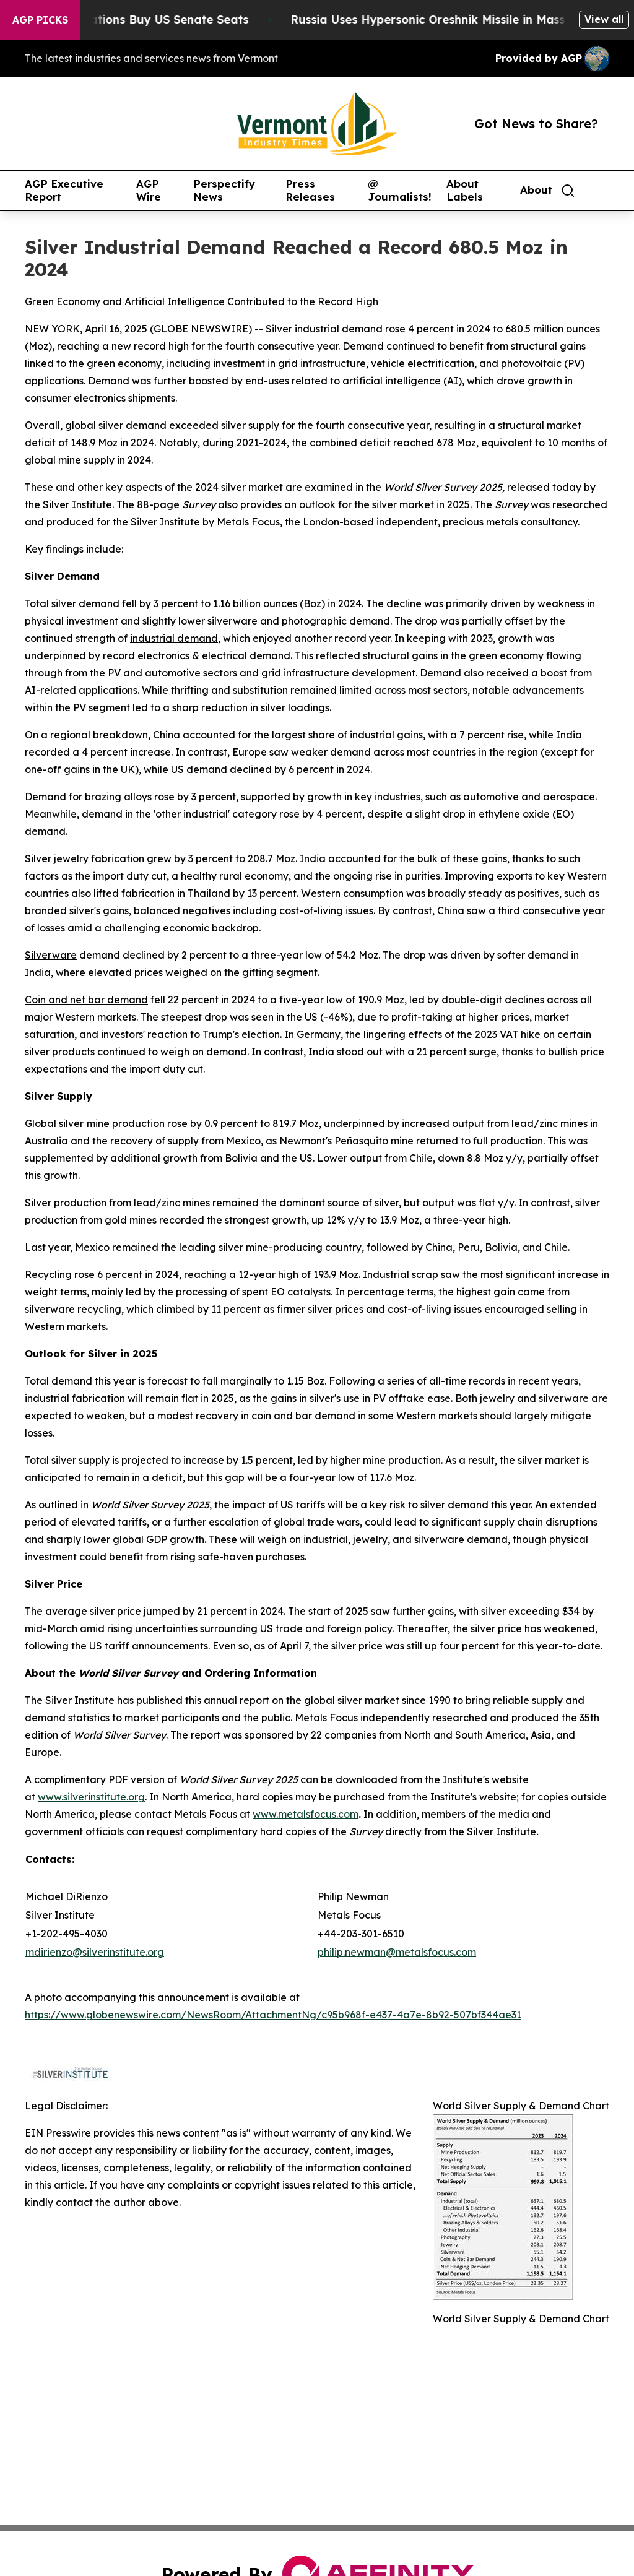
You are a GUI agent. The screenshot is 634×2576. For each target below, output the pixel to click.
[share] (600, 190)
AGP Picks (40, 20)
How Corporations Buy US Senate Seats (146, 19)
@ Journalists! (400, 190)
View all (603, 19)
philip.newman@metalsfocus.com (397, 1952)
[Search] (568, 190)
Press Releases (310, 190)
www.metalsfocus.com (305, 1814)
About (536, 190)
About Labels (464, 190)
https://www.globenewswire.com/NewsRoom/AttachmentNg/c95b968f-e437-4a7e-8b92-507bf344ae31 (273, 2014)
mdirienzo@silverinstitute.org (94, 1952)
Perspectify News (224, 190)
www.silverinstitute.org (91, 1797)
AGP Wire (148, 190)
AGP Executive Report (64, 190)
